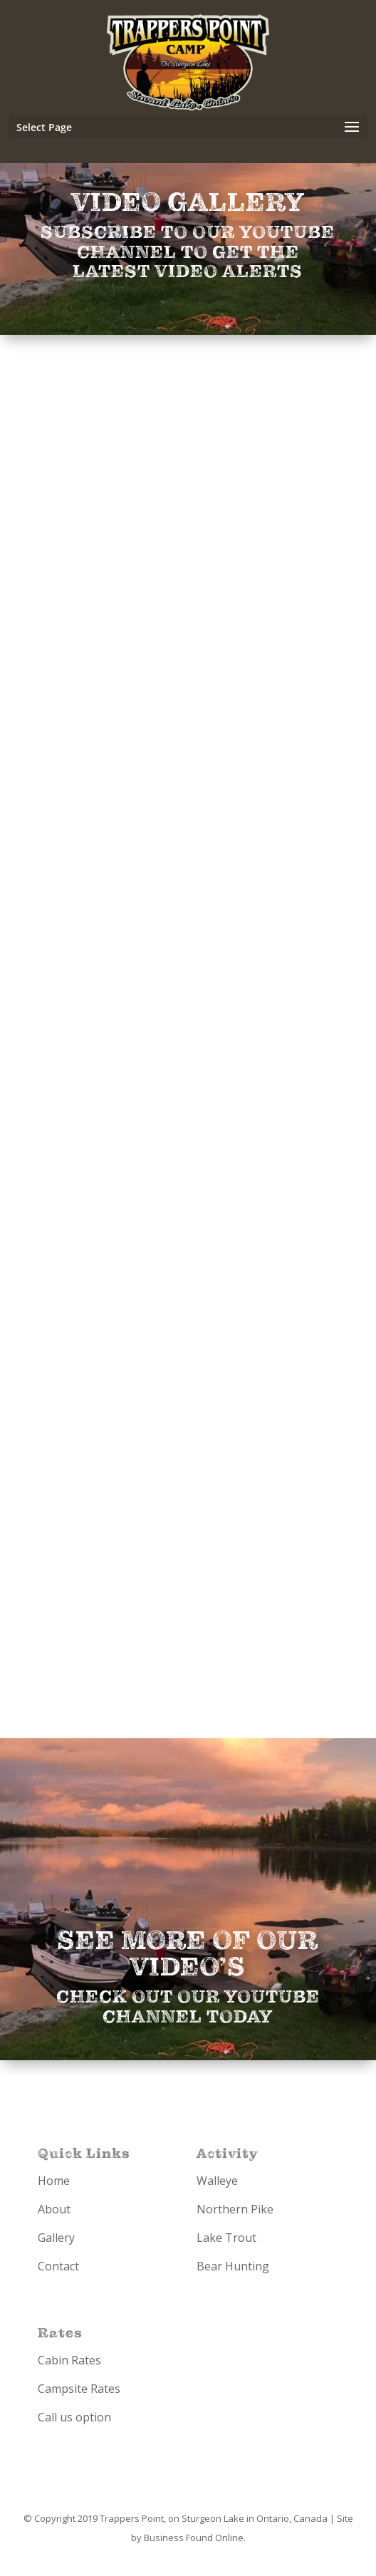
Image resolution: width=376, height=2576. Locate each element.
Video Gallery (188, 203)
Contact (58, 2266)
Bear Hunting (233, 2266)
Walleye (217, 2180)
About (54, 2209)
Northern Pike (235, 2209)
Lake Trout (226, 2237)
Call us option (74, 2417)
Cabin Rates (69, 2360)
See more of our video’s (187, 1954)
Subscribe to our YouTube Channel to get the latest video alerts (188, 252)
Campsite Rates (79, 2388)
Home (54, 2180)
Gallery (56, 2237)
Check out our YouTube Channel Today (188, 2006)
